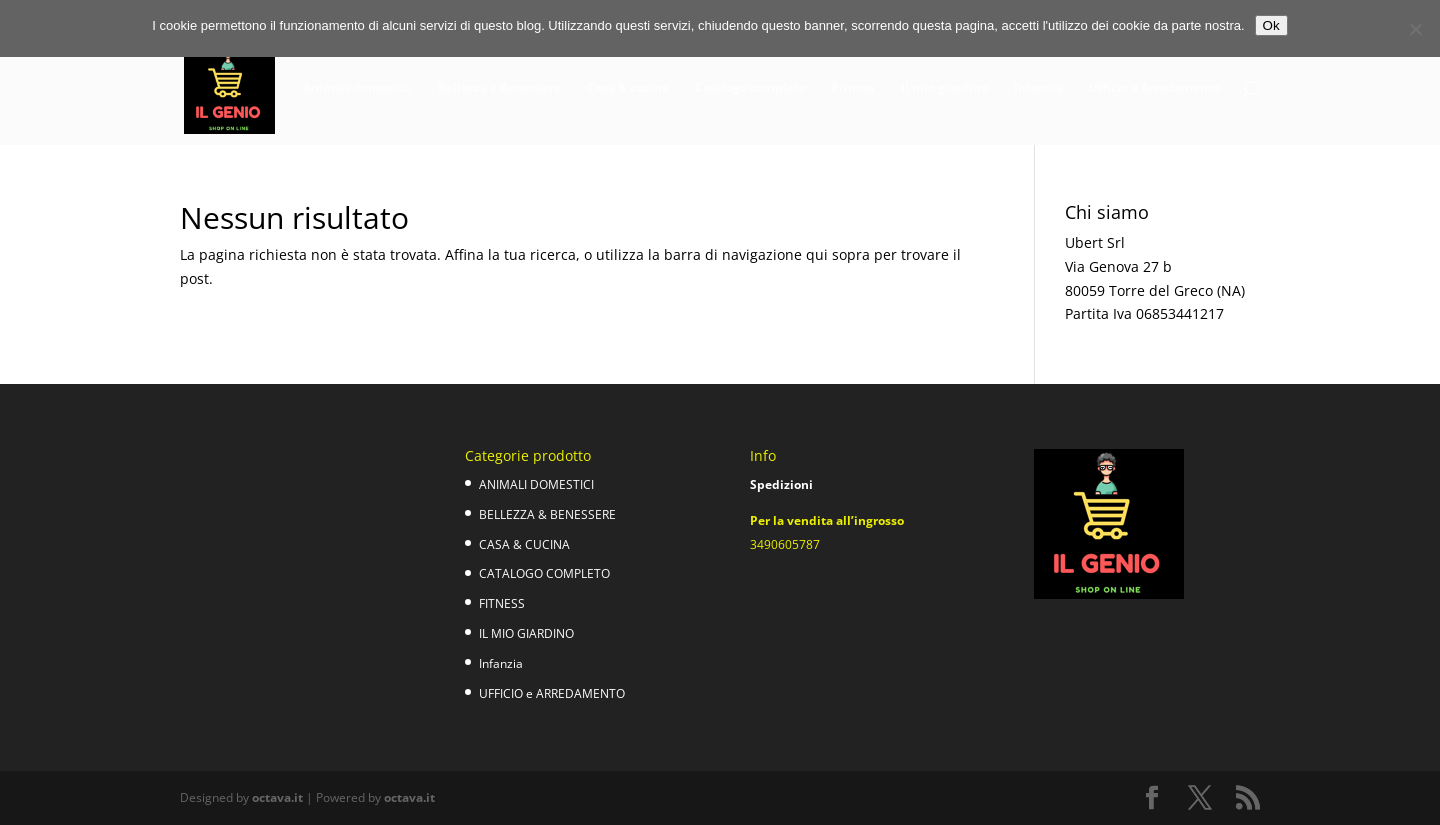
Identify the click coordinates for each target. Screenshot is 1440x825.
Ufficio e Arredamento (1154, 88)
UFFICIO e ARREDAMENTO (552, 693)
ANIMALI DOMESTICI (536, 484)
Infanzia (1038, 88)
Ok (1271, 25)
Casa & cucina (628, 88)
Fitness (853, 88)
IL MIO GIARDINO (526, 633)
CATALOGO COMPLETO (544, 573)
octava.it (277, 797)
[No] (1415, 29)
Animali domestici (357, 88)
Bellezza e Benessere (499, 88)
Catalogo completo (750, 88)
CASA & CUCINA (524, 544)
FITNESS (502, 603)
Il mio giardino (944, 88)
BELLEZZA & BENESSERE (547, 514)
